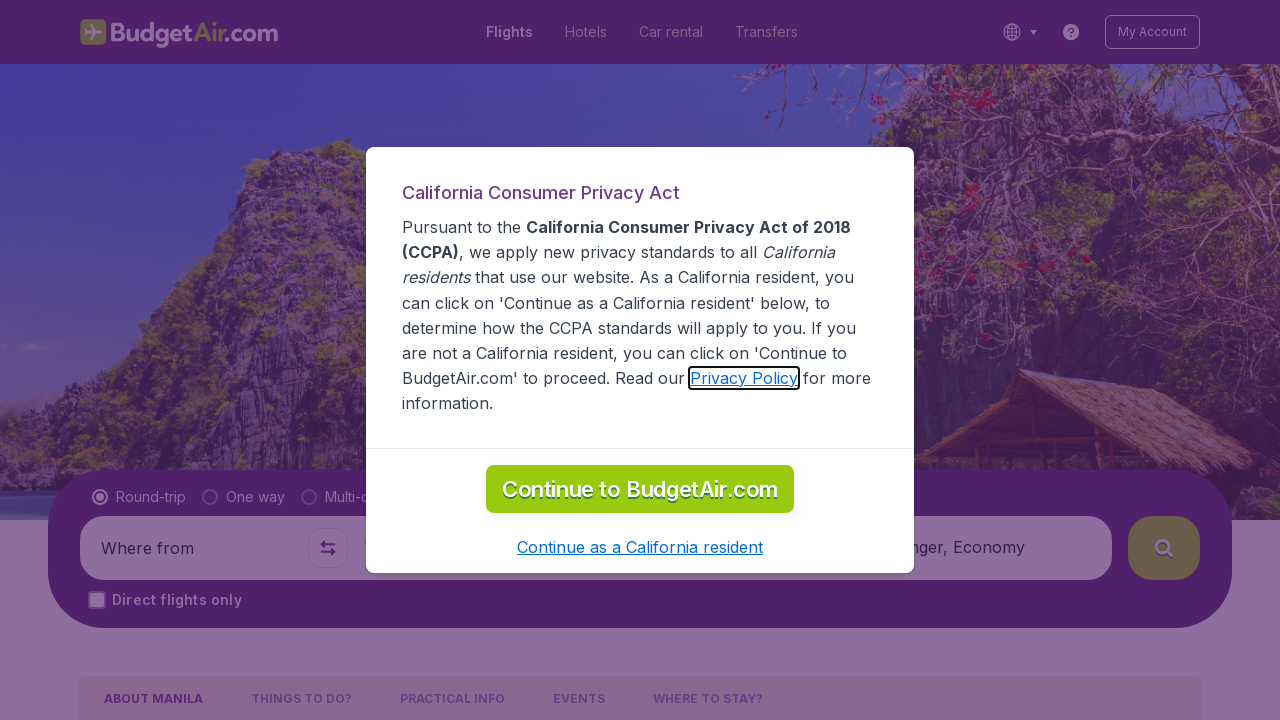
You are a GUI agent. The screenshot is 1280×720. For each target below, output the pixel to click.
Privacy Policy (744, 378)
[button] (640, 547)
